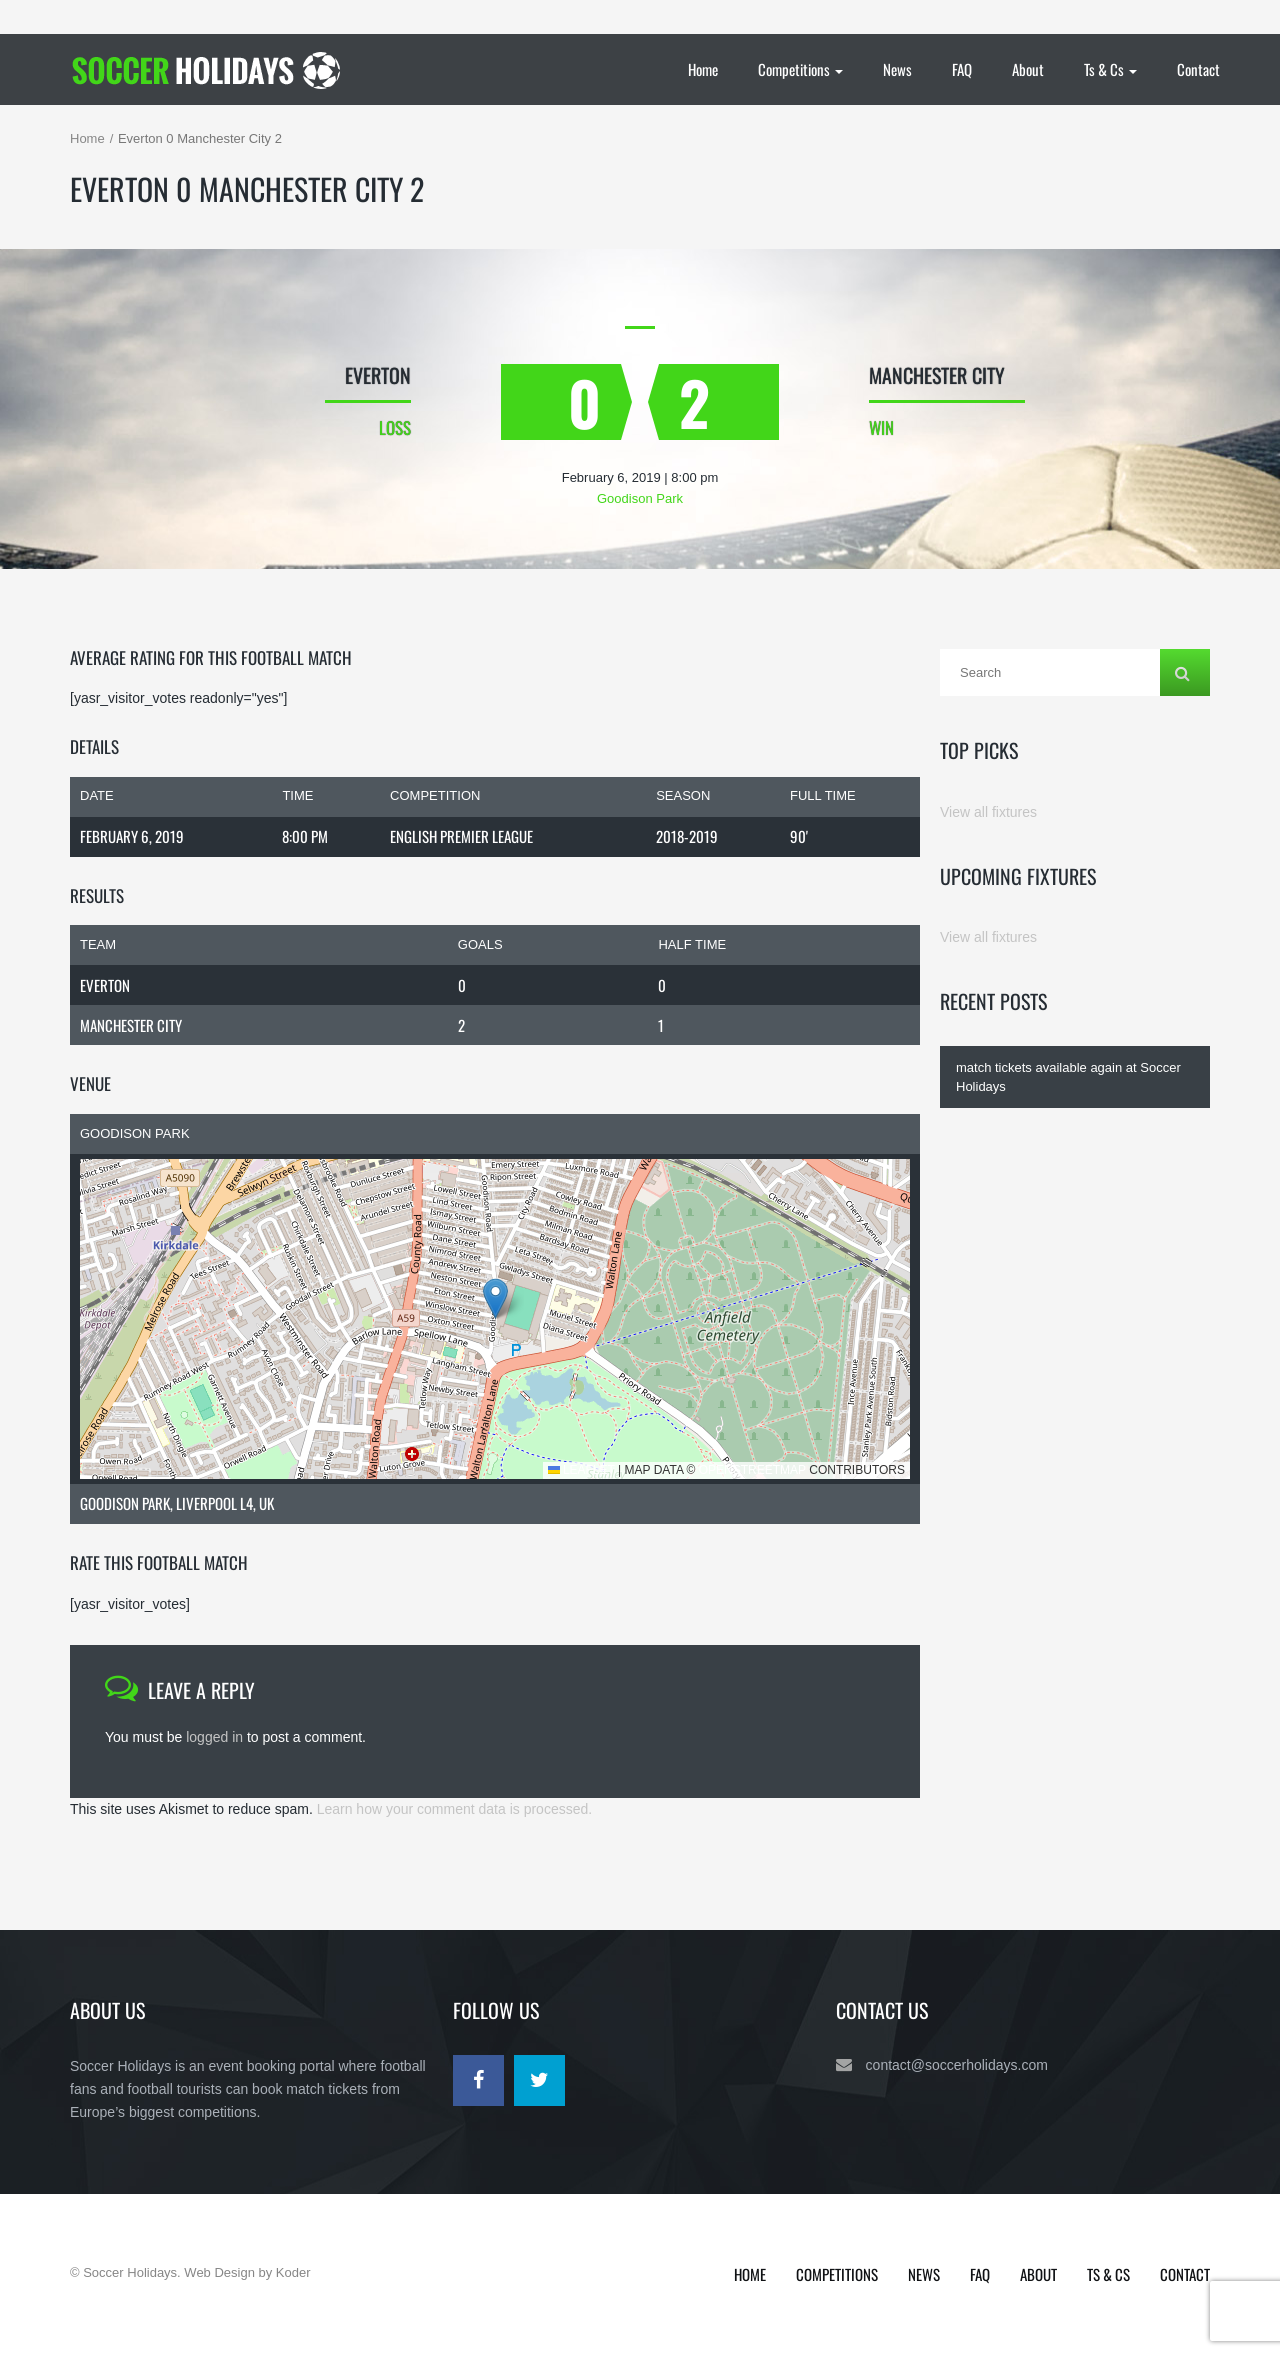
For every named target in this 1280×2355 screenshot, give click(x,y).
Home (703, 69)
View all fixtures (988, 812)
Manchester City (131, 1025)
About (1028, 69)
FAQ (962, 69)
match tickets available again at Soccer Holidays (1068, 1077)
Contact (1198, 69)
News (897, 69)
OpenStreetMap (752, 1470)
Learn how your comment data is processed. (454, 1809)
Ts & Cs (1110, 69)
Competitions (800, 69)
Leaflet (581, 1470)
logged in (214, 1737)
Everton (105, 985)
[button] (495, 1298)
